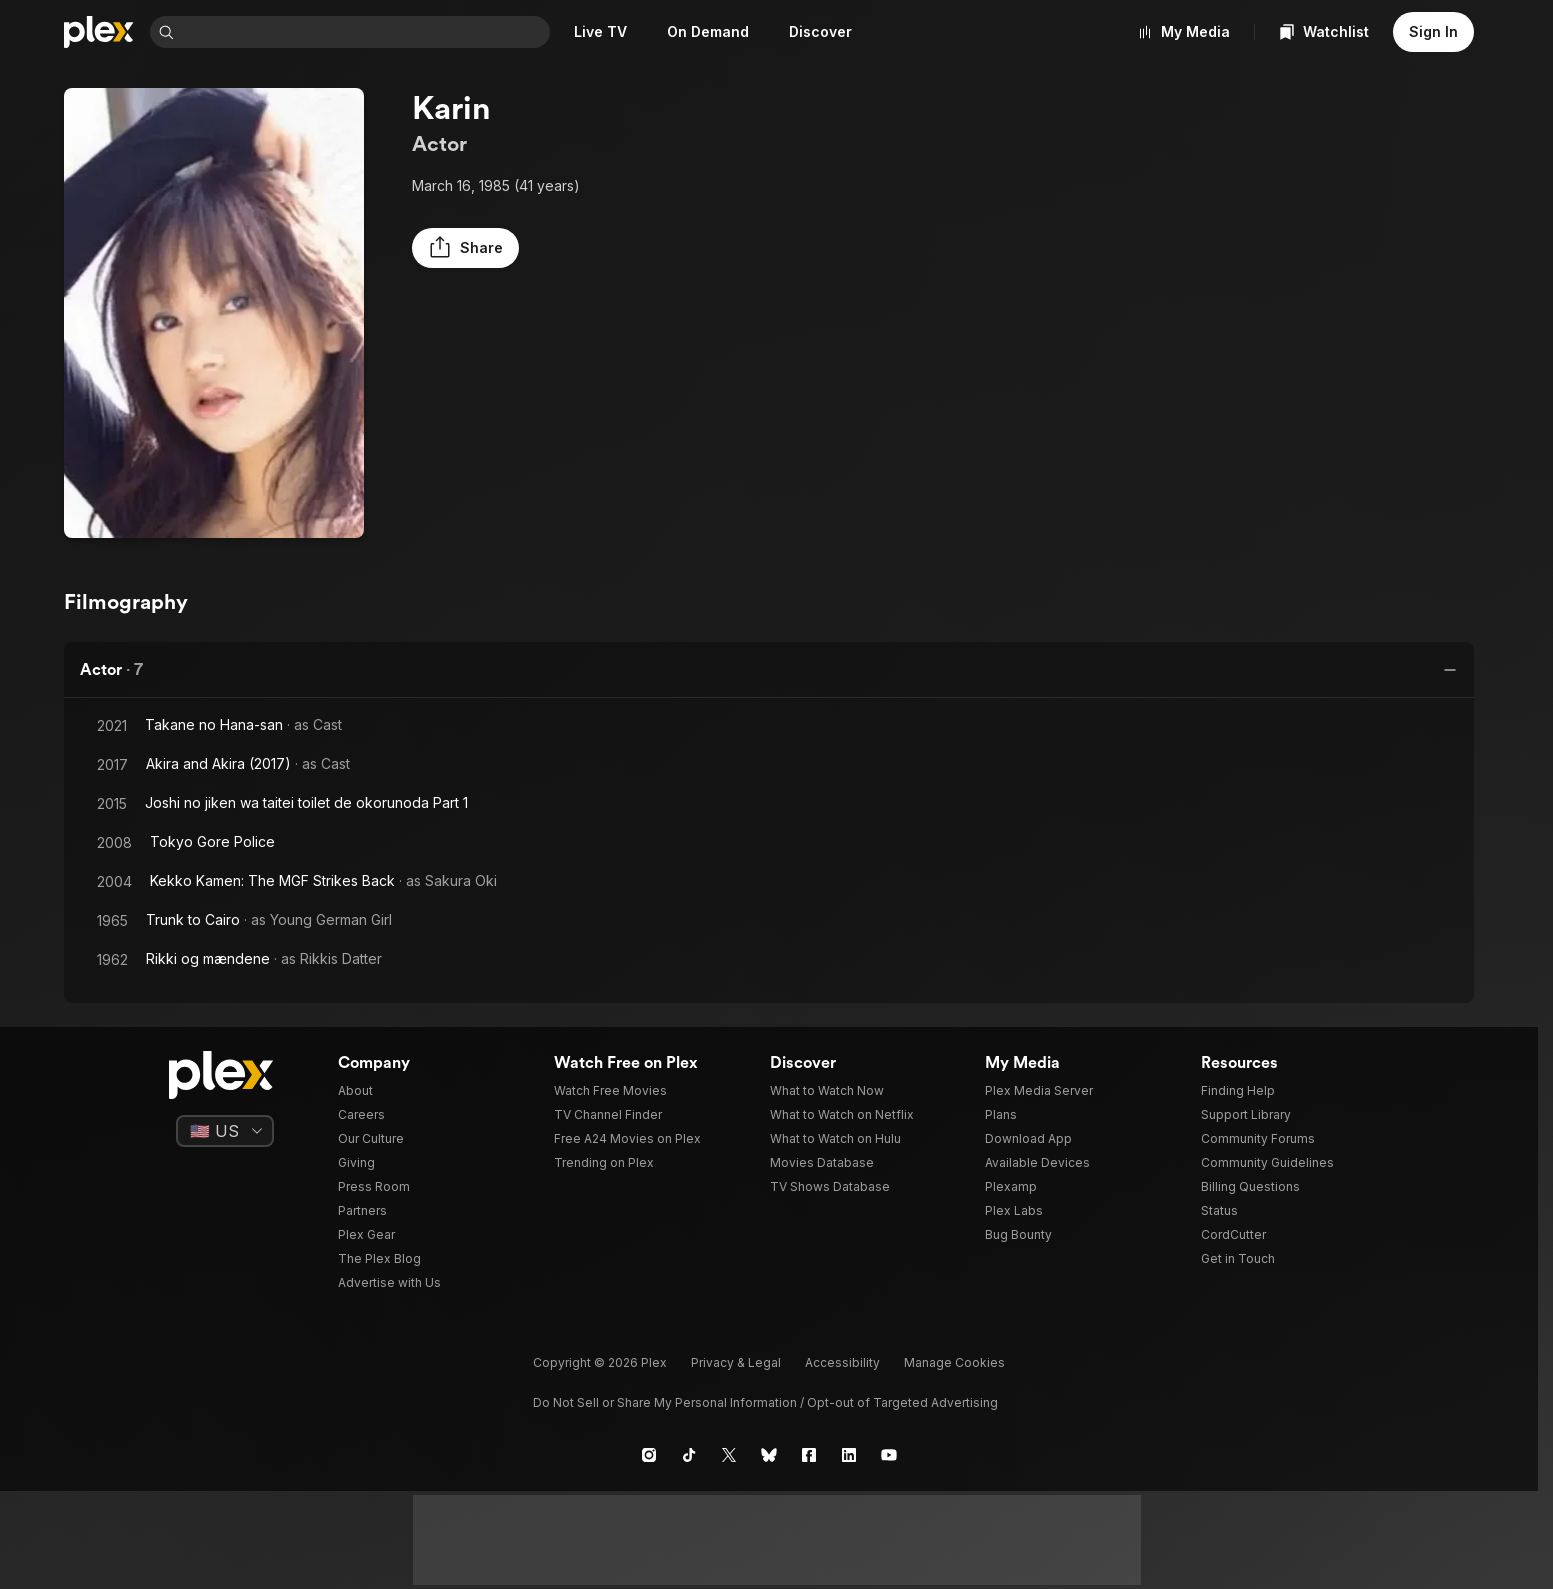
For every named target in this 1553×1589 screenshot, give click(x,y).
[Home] (99, 32)
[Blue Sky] (769, 1455)
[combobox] (366, 32)
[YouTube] (889, 1455)
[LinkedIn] (849, 1455)
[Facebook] (809, 1455)
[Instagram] (649, 1455)
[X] (729, 1455)
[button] (465, 248)
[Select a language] (225, 1131)
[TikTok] (689, 1455)
